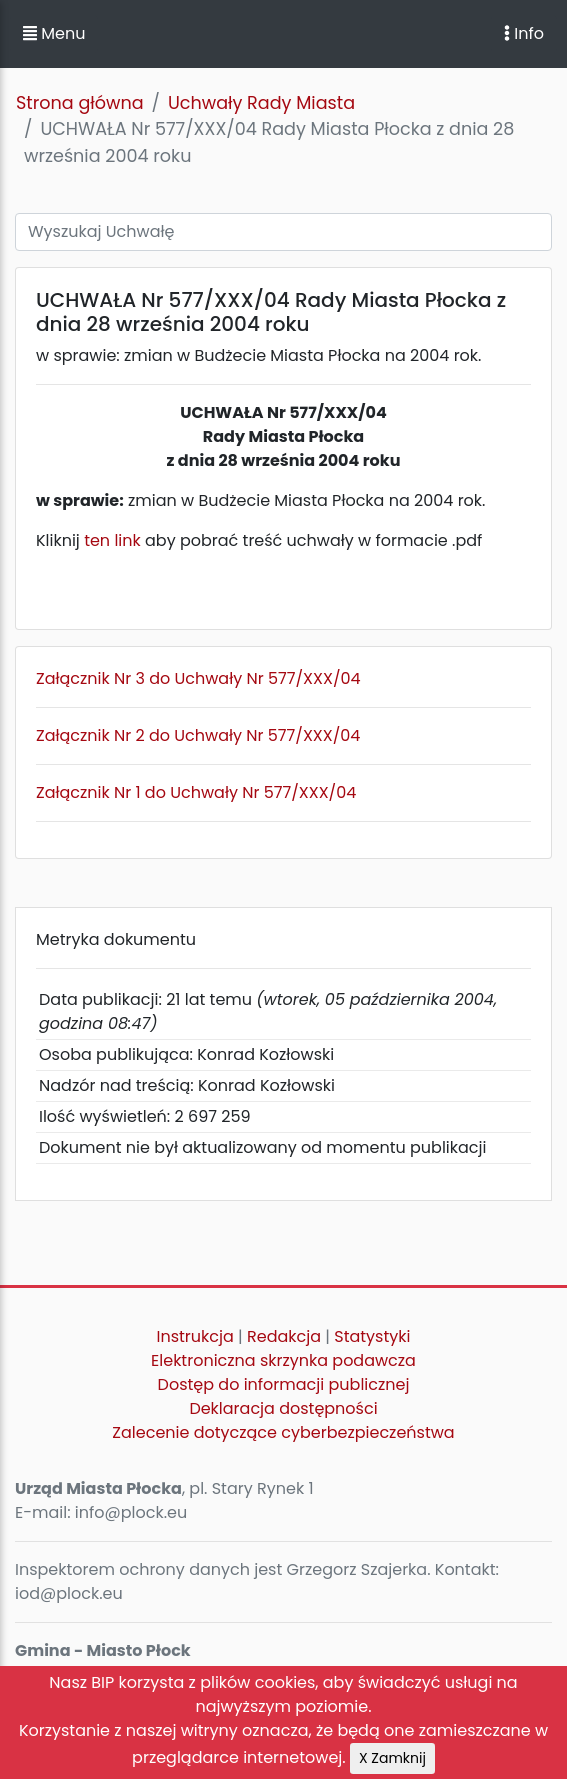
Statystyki (372, 1336)
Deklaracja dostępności (283, 1408)
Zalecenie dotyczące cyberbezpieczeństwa (283, 1432)
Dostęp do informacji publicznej (284, 1384)
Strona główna (80, 103)
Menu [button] (54, 33)
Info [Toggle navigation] (524, 33)
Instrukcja (195, 1336)
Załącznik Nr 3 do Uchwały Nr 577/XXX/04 (198, 678)
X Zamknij (392, 1758)
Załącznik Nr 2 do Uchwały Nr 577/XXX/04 (198, 735)
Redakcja (284, 1336)
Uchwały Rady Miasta (261, 103)
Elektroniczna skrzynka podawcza (283, 1360)
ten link (112, 540)
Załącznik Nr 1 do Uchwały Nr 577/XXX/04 (196, 792)
